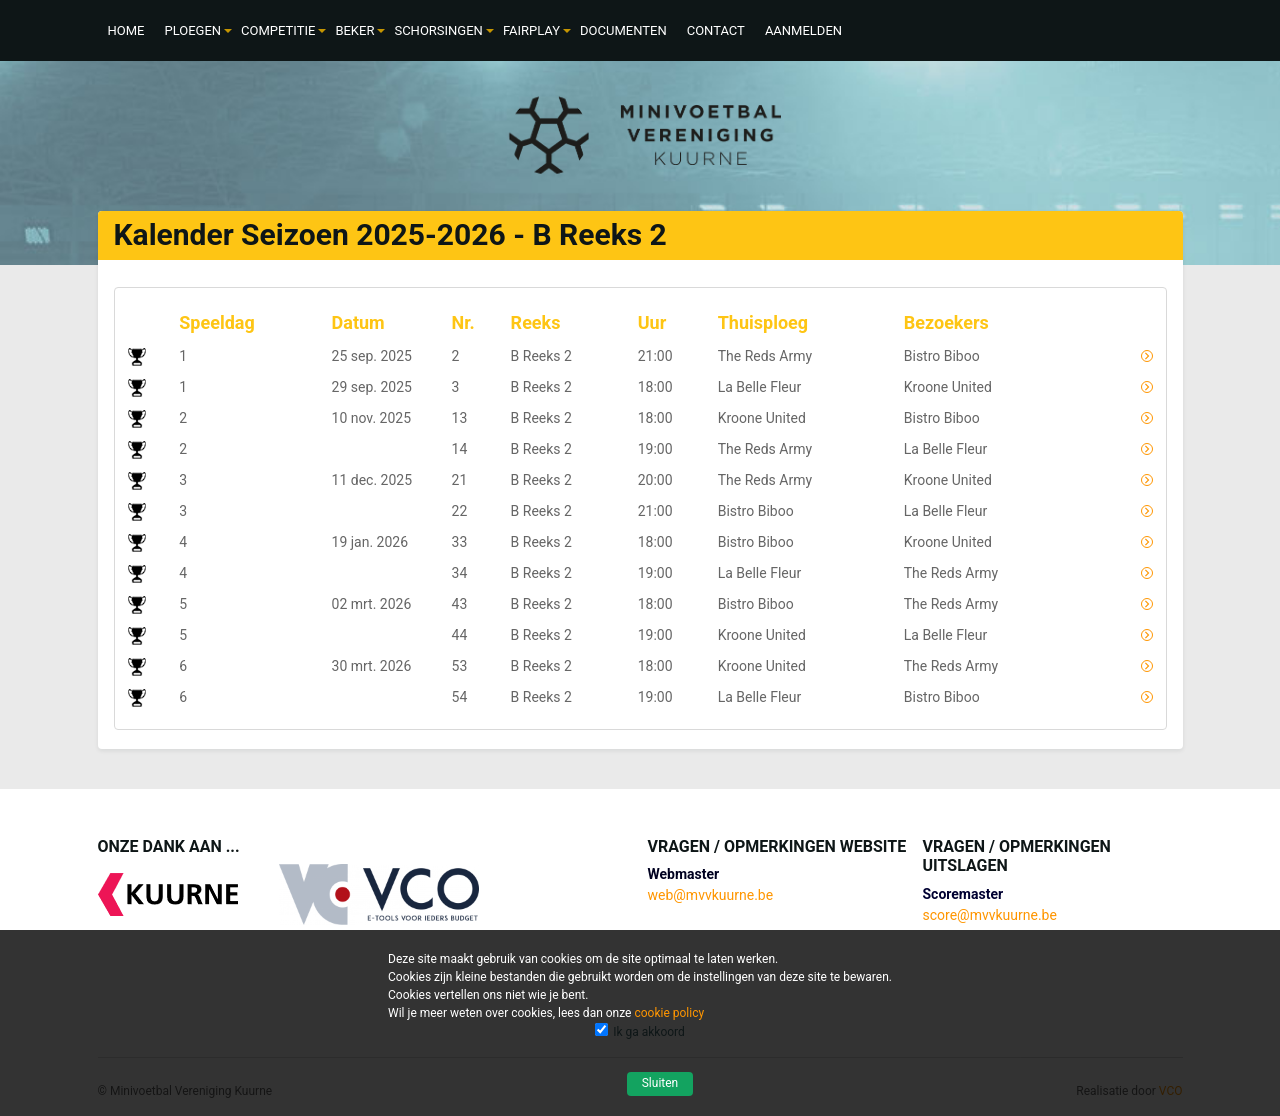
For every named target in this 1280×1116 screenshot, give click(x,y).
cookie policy (669, 1013)
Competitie (278, 30)
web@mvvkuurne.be (710, 895)
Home (126, 30)
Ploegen (192, 30)
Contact (716, 30)
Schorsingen (438, 30)
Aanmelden (803, 30)
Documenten (623, 30)
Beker (354, 30)
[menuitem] (126, 30)
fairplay (531, 30)
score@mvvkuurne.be (990, 915)
